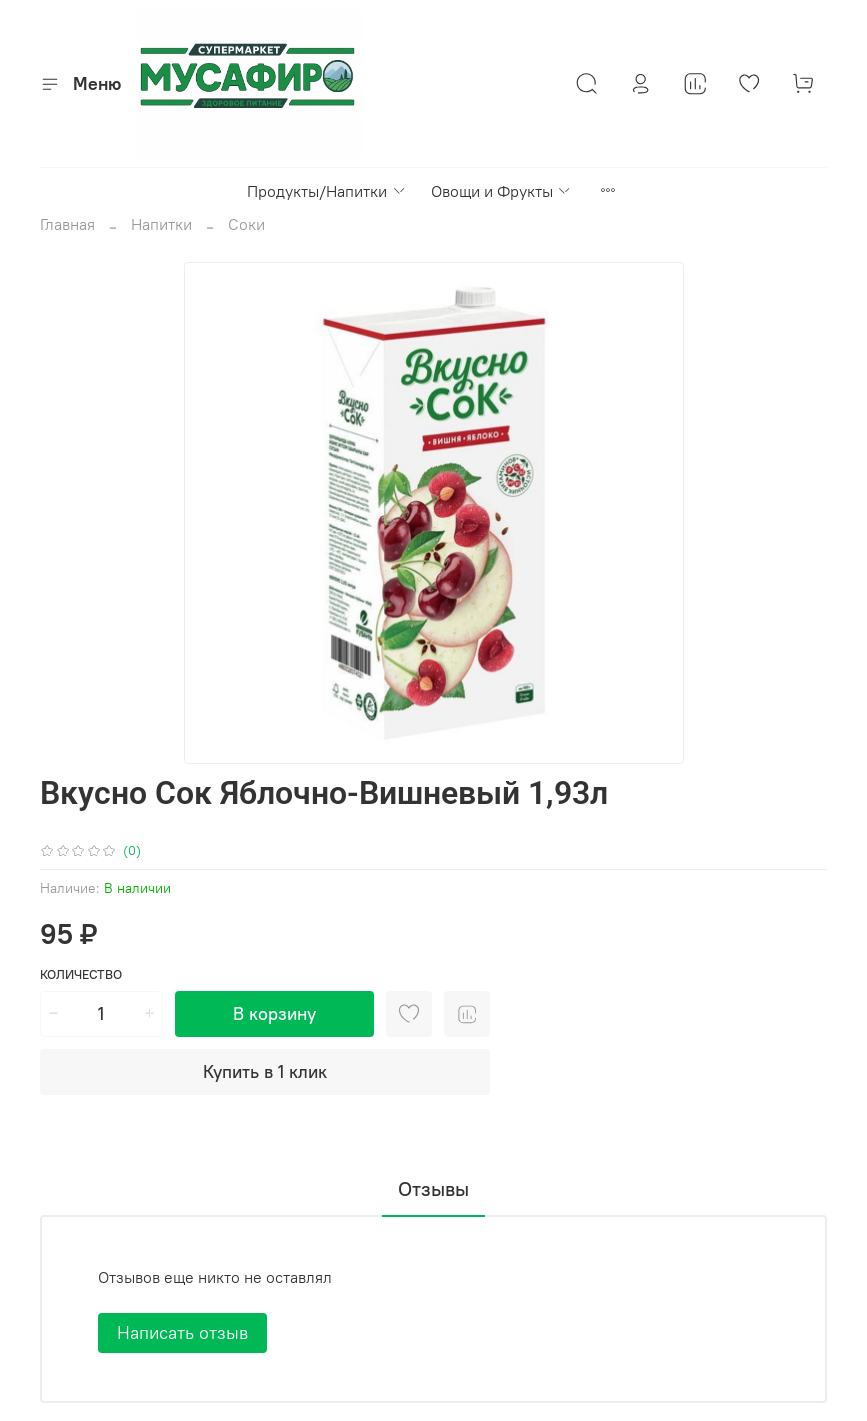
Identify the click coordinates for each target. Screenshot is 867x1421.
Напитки (161, 224)
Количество (81, 974)
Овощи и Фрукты (501, 191)
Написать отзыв (182, 1332)
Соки (246, 224)
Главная (67, 224)
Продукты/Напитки (326, 191)
